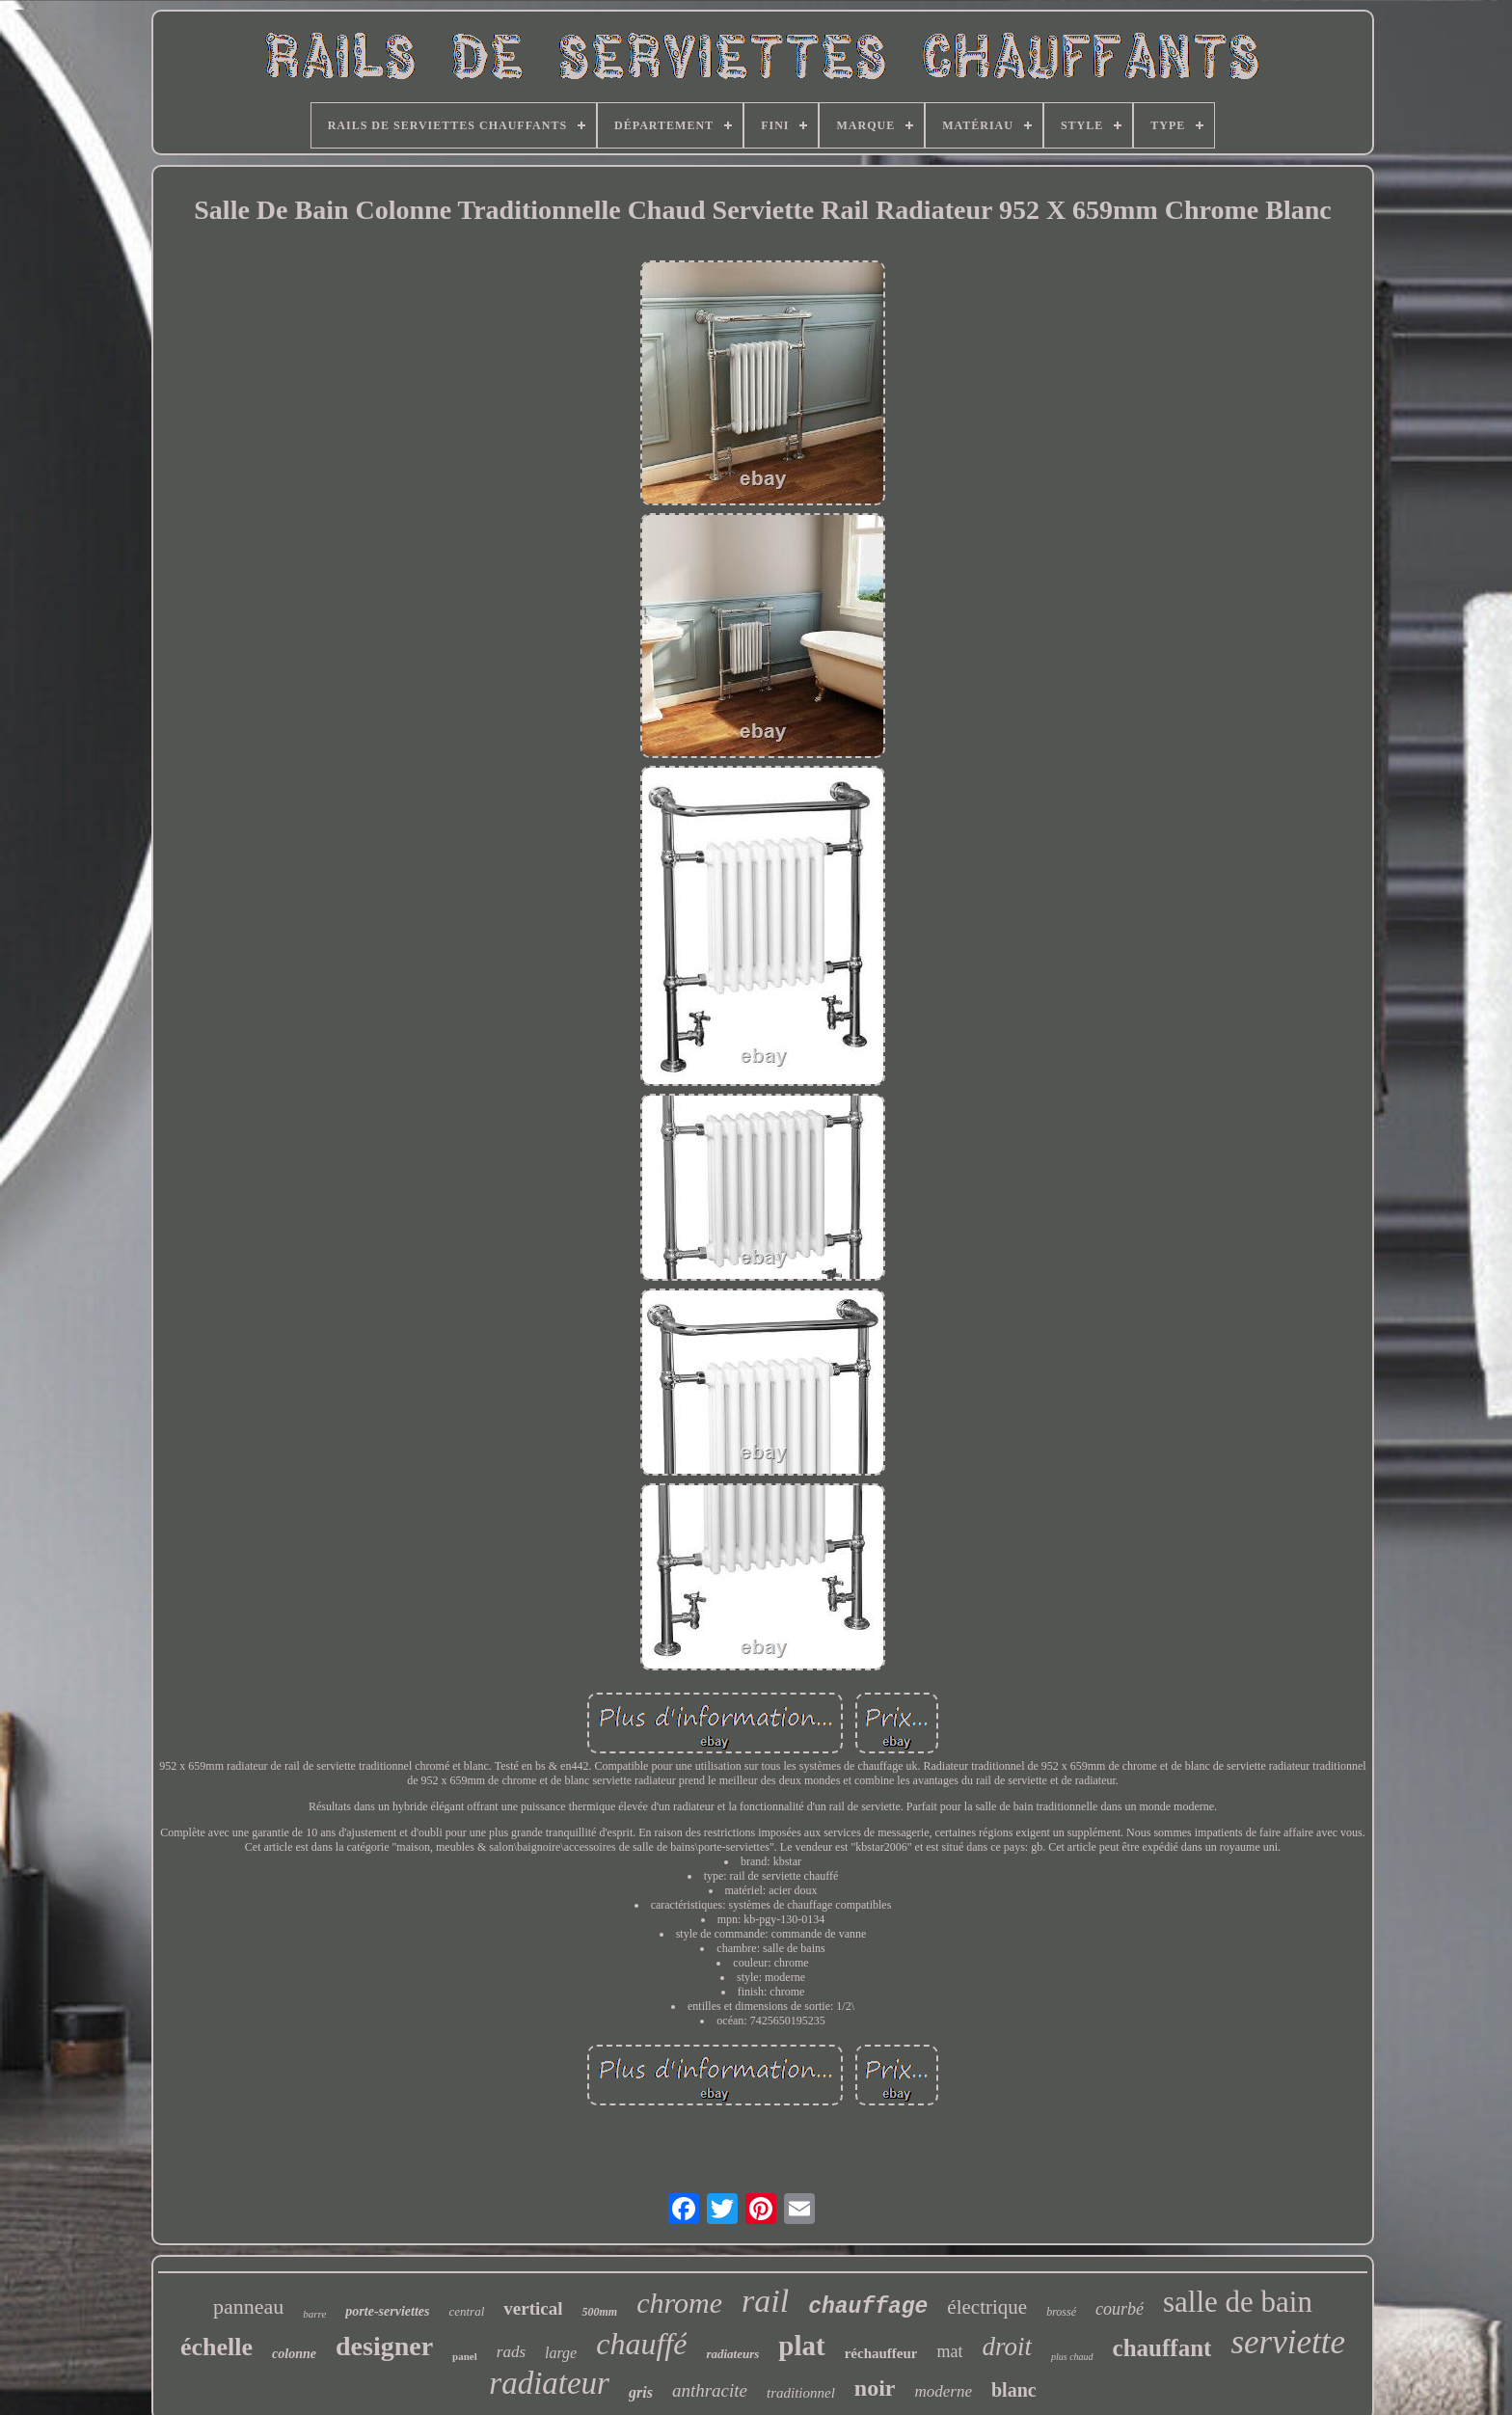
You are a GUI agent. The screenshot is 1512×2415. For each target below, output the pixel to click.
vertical (532, 2308)
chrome (679, 2303)
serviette (1287, 2342)
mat (949, 2351)
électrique (987, 2307)
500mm (599, 2312)
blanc (1014, 2390)
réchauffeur (881, 2353)
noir (875, 2388)
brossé (1061, 2312)
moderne (943, 2391)
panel (464, 2356)
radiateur (549, 2383)
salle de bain (1237, 2302)
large (561, 2353)
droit (1007, 2346)
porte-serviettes (387, 2311)
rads (511, 2352)
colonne (294, 2354)
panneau (248, 2306)
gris (641, 2392)
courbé (1119, 2309)
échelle (216, 2347)
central (466, 2311)
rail (765, 2301)
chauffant (1162, 2348)
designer (384, 2346)
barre (314, 2314)
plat (801, 2345)
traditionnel (801, 2393)
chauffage (868, 2307)
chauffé (641, 2343)
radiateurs (732, 2354)
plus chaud (1072, 2356)
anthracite (709, 2390)
